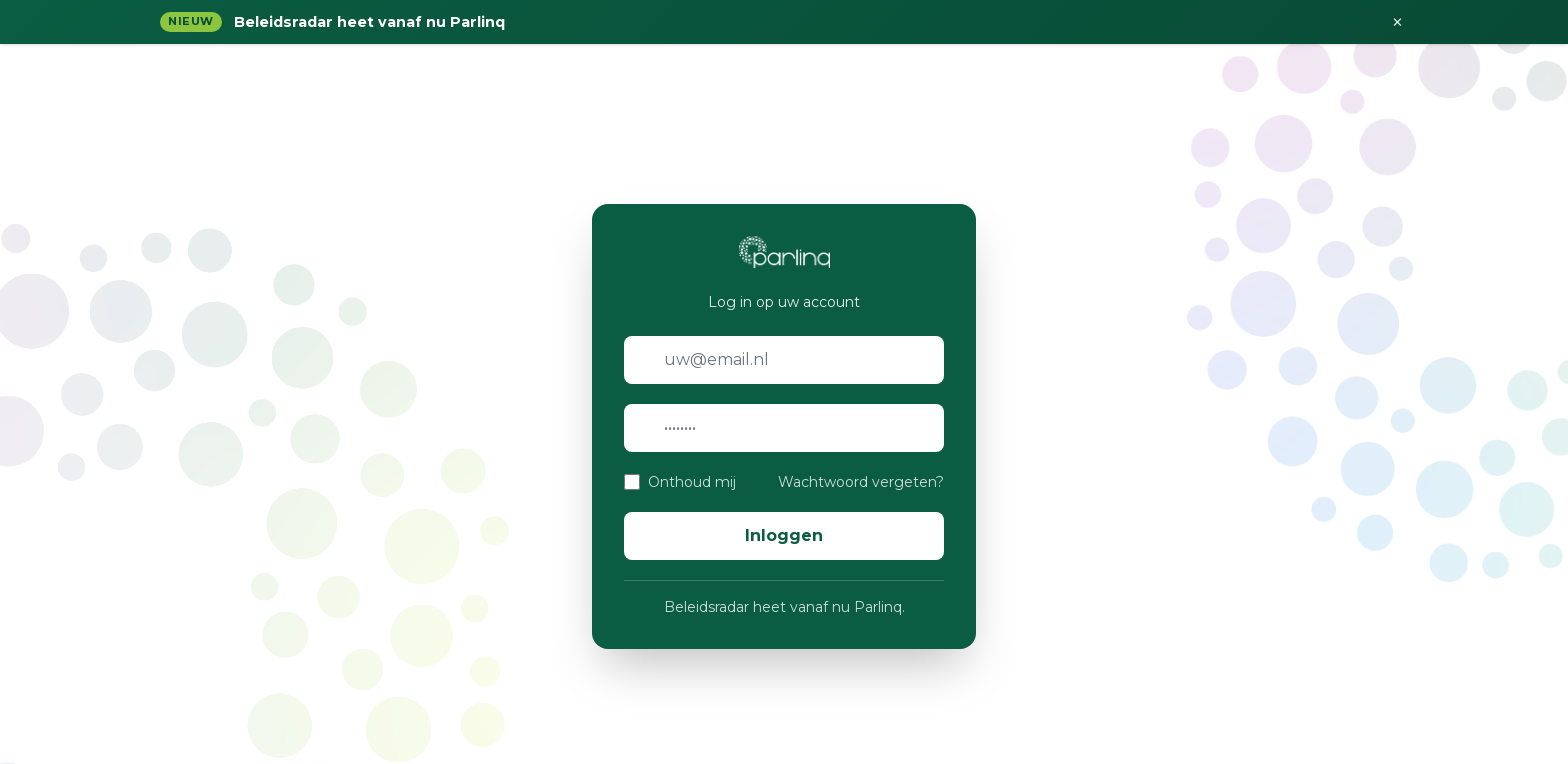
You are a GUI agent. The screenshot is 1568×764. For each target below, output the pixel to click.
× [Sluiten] (1397, 22)
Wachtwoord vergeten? (861, 482)
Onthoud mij (692, 482)
